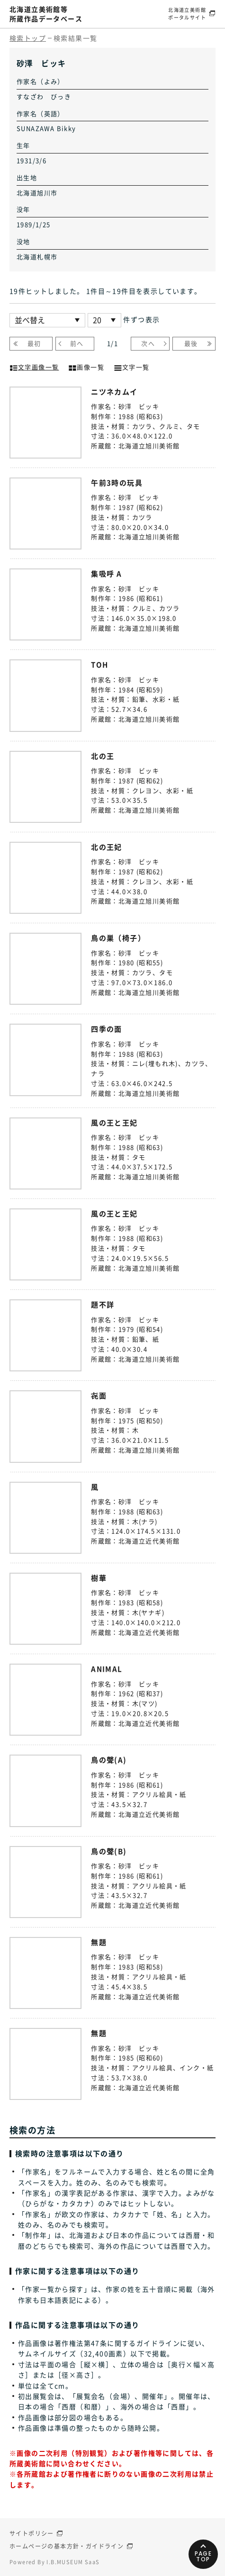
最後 (191, 343)
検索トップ (27, 38)
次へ (148, 343)
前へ (77, 343)
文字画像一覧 (34, 366)
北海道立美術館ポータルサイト (187, 13)
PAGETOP (203, 2556)
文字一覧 (132, 366)
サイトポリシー (31, 2533)
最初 (34, 343)
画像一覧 (86, 366)
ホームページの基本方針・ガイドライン (66, 2546)
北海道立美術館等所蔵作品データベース (45, 13)
